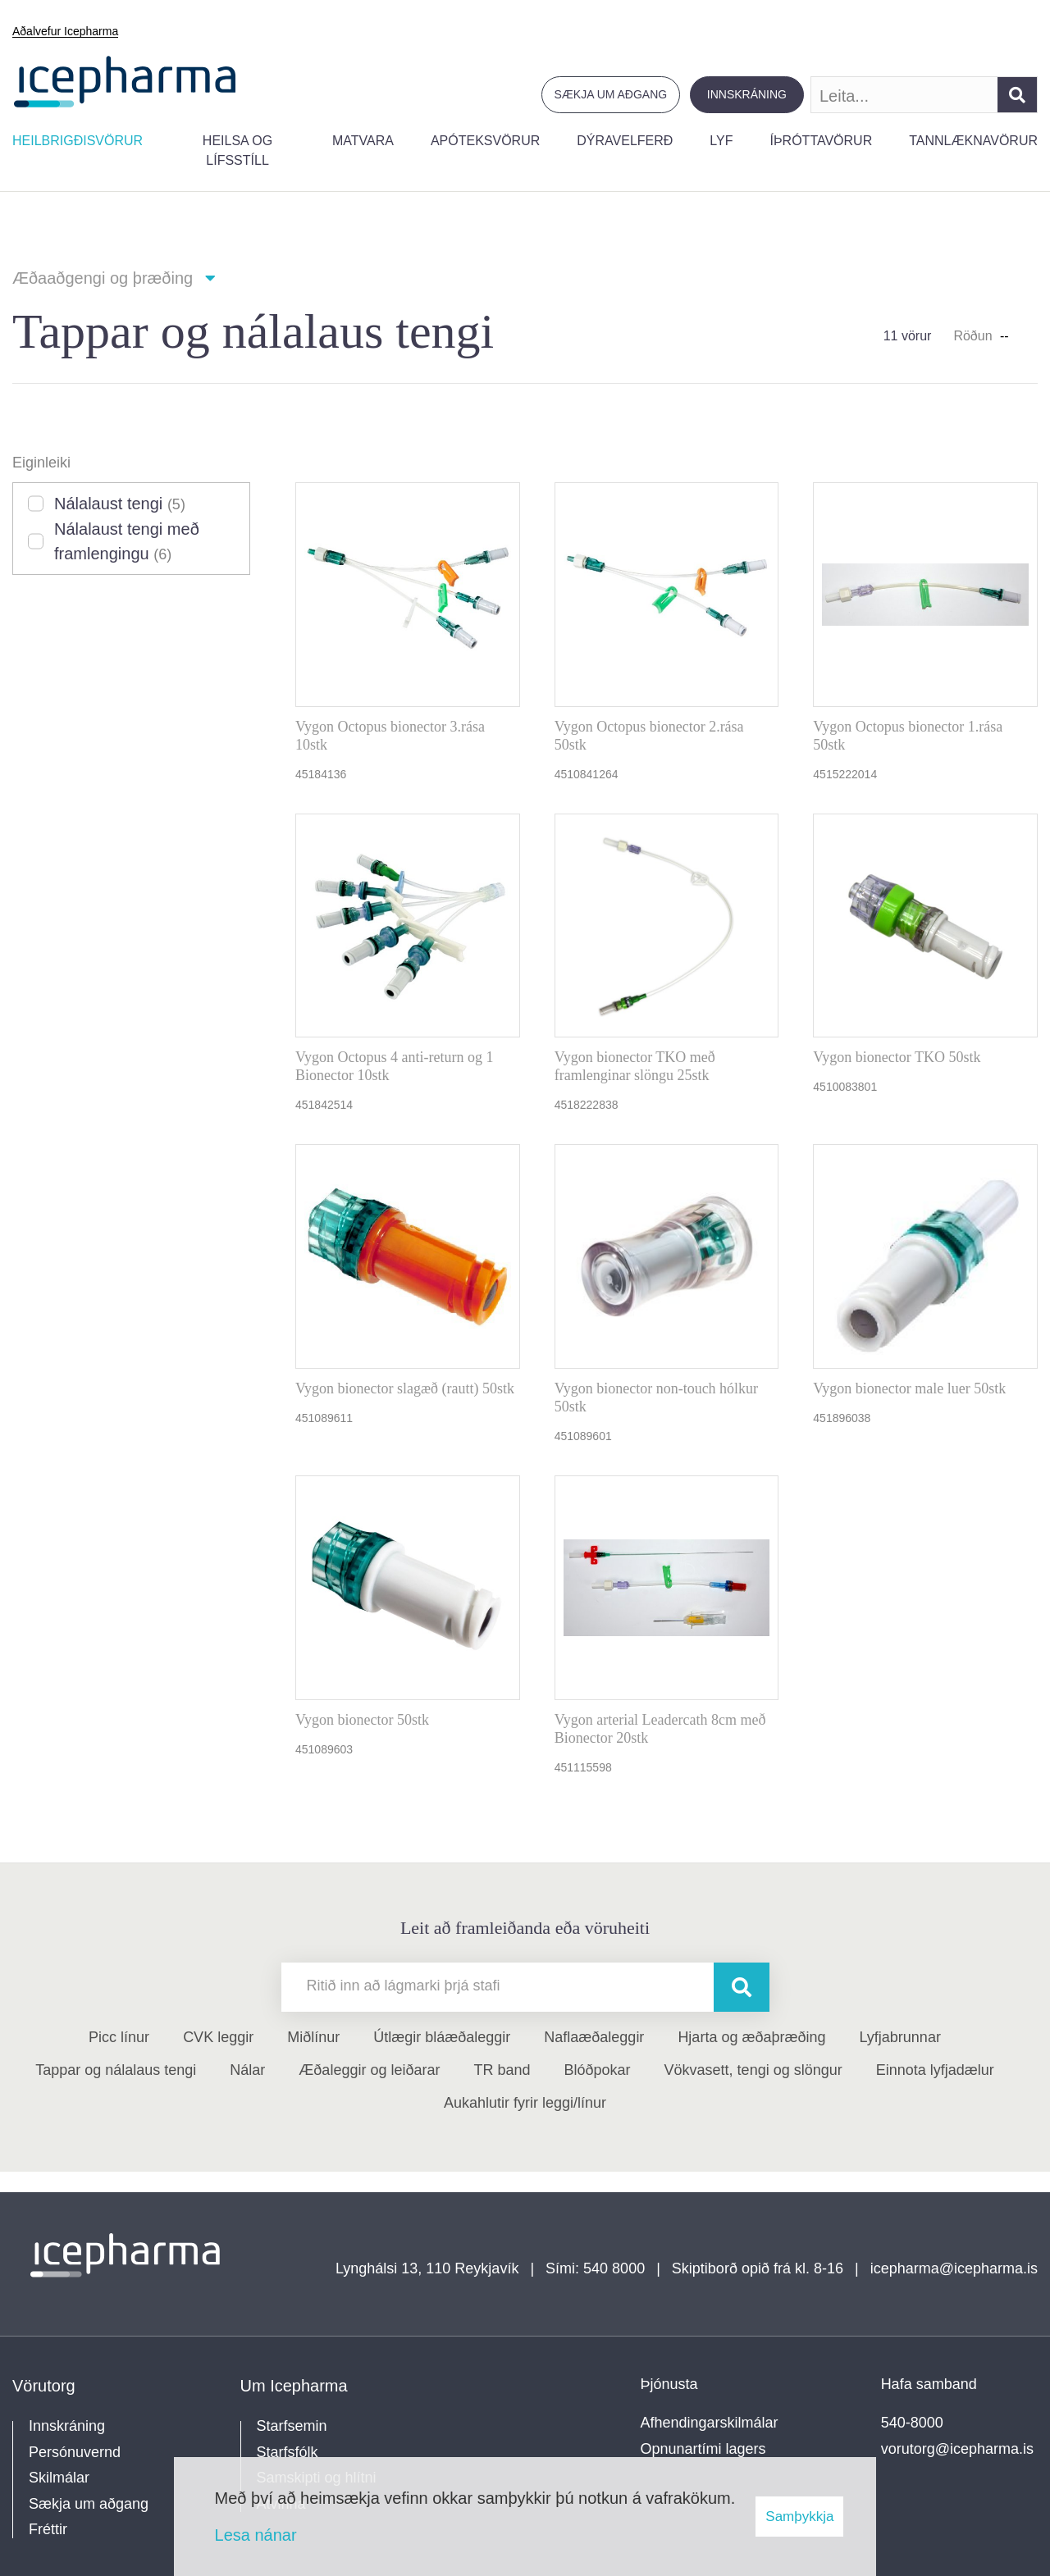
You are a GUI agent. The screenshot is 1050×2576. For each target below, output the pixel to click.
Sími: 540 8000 (595, 2268)
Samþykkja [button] (799, 2516)
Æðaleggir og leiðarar (369, 2070)
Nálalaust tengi (119, 504)
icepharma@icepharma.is (954, 2268)
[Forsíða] (125, 80)
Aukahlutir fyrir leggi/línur (525, 2103)
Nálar (247, 2070)
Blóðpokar (597, 2070)
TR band (501, 2070)
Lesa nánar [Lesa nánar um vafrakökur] (256, 2535)
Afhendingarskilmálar (709, 2422)
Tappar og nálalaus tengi (115, 2070)
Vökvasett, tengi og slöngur (753, 2070)
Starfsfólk (287, 2452)
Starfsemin (292, 2426)
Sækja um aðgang (611, 94)
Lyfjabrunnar (899, 2037)
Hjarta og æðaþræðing (751, 2037)
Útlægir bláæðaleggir (441, 2037)
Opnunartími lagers (703, 2449)
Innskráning (747, 94)
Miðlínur (313, 2037)
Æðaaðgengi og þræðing (102, 278)
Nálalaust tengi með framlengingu (126, 541)
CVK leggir (218, 2037)
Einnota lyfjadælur (935, 2070)
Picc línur (119, 2037)
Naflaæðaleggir (594, 2037)
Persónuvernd (75, 2452)
